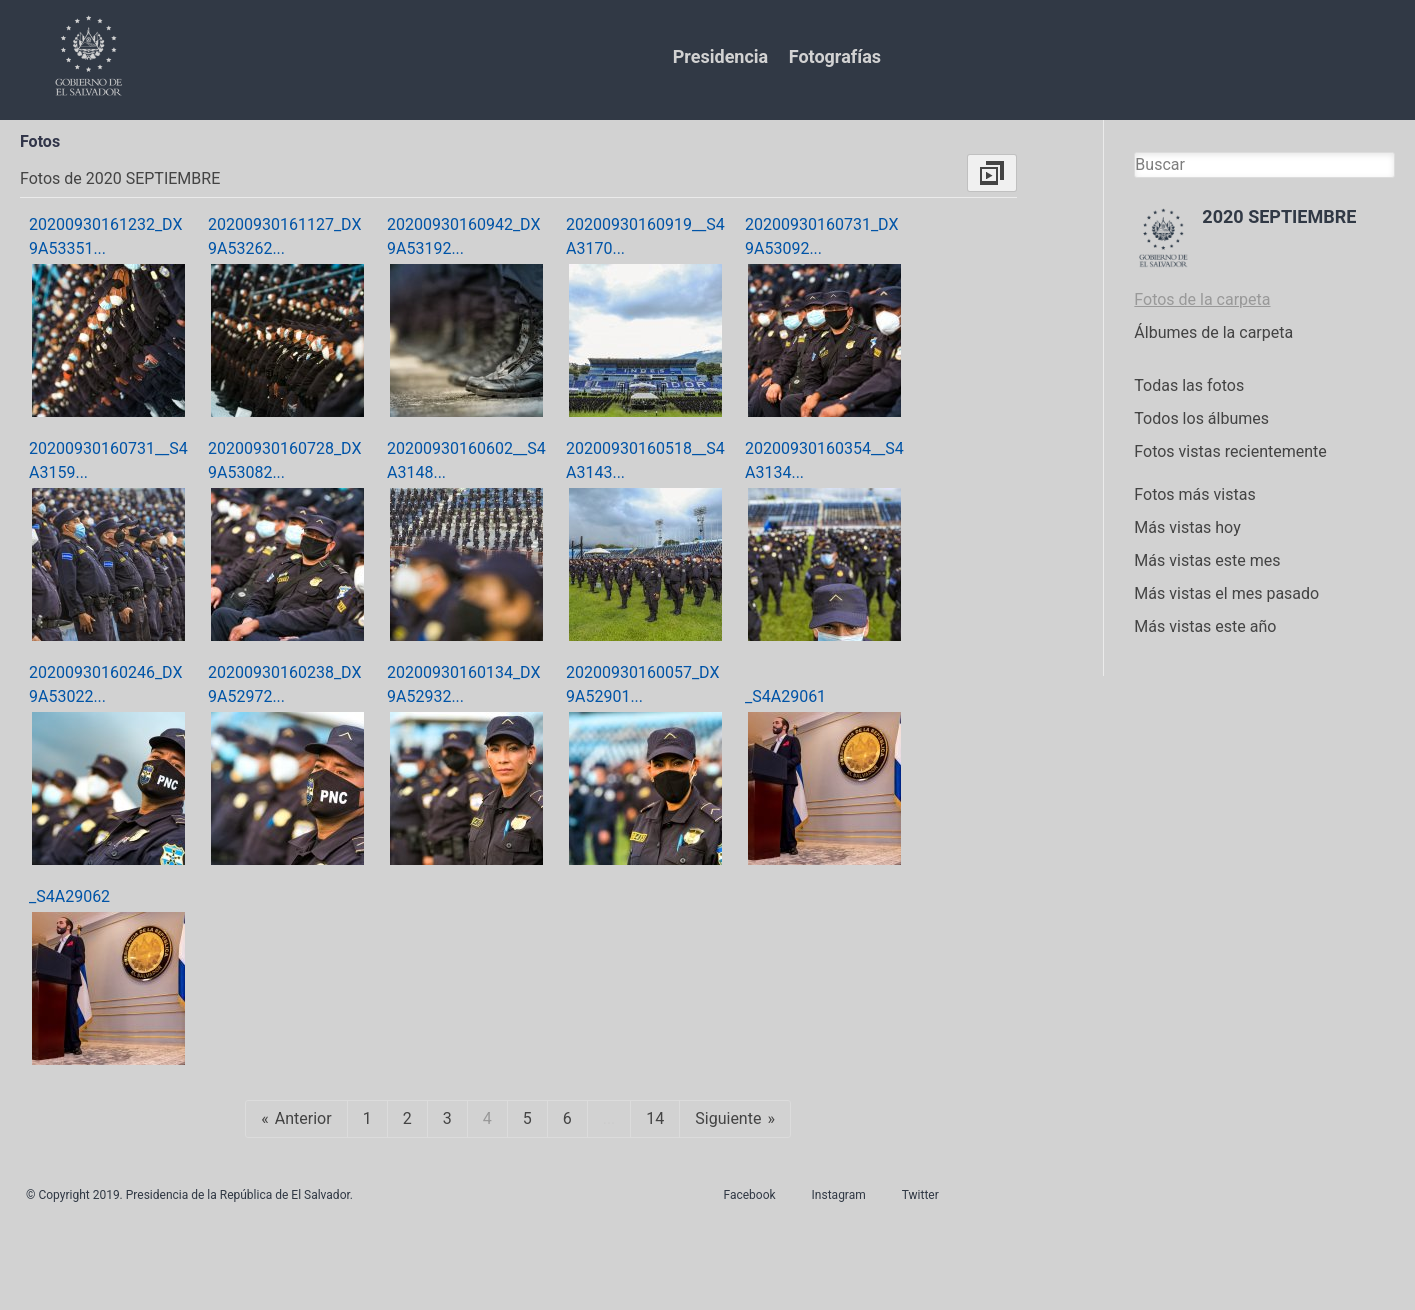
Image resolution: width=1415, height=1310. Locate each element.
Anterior (303, 1118)
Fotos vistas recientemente (1230, 451)
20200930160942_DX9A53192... (463, 236)
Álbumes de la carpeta (1213, 332)
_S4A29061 (785, 696)
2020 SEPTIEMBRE (1279, 216)
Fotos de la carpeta (1202, 299)
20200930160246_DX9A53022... (105, 684)
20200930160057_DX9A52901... (642, 684)
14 (655, 1118)
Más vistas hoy (1187, 527)
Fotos (40, 141)
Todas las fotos (1189, 385)
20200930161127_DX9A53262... (284, 236)
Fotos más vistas (1194, 494)
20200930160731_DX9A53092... (821, 236)
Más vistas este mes (1207, 560)
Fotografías (835, 56)
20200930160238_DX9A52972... (284, 684)
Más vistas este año (1205, 626)
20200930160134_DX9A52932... (463, 684)
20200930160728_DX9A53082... (284, 460)
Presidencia (720, 56)
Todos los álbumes (1201, 418)
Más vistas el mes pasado (1226, 593)
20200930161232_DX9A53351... (105, 236)
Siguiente (728, 1118)
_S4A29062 (69, 896)
